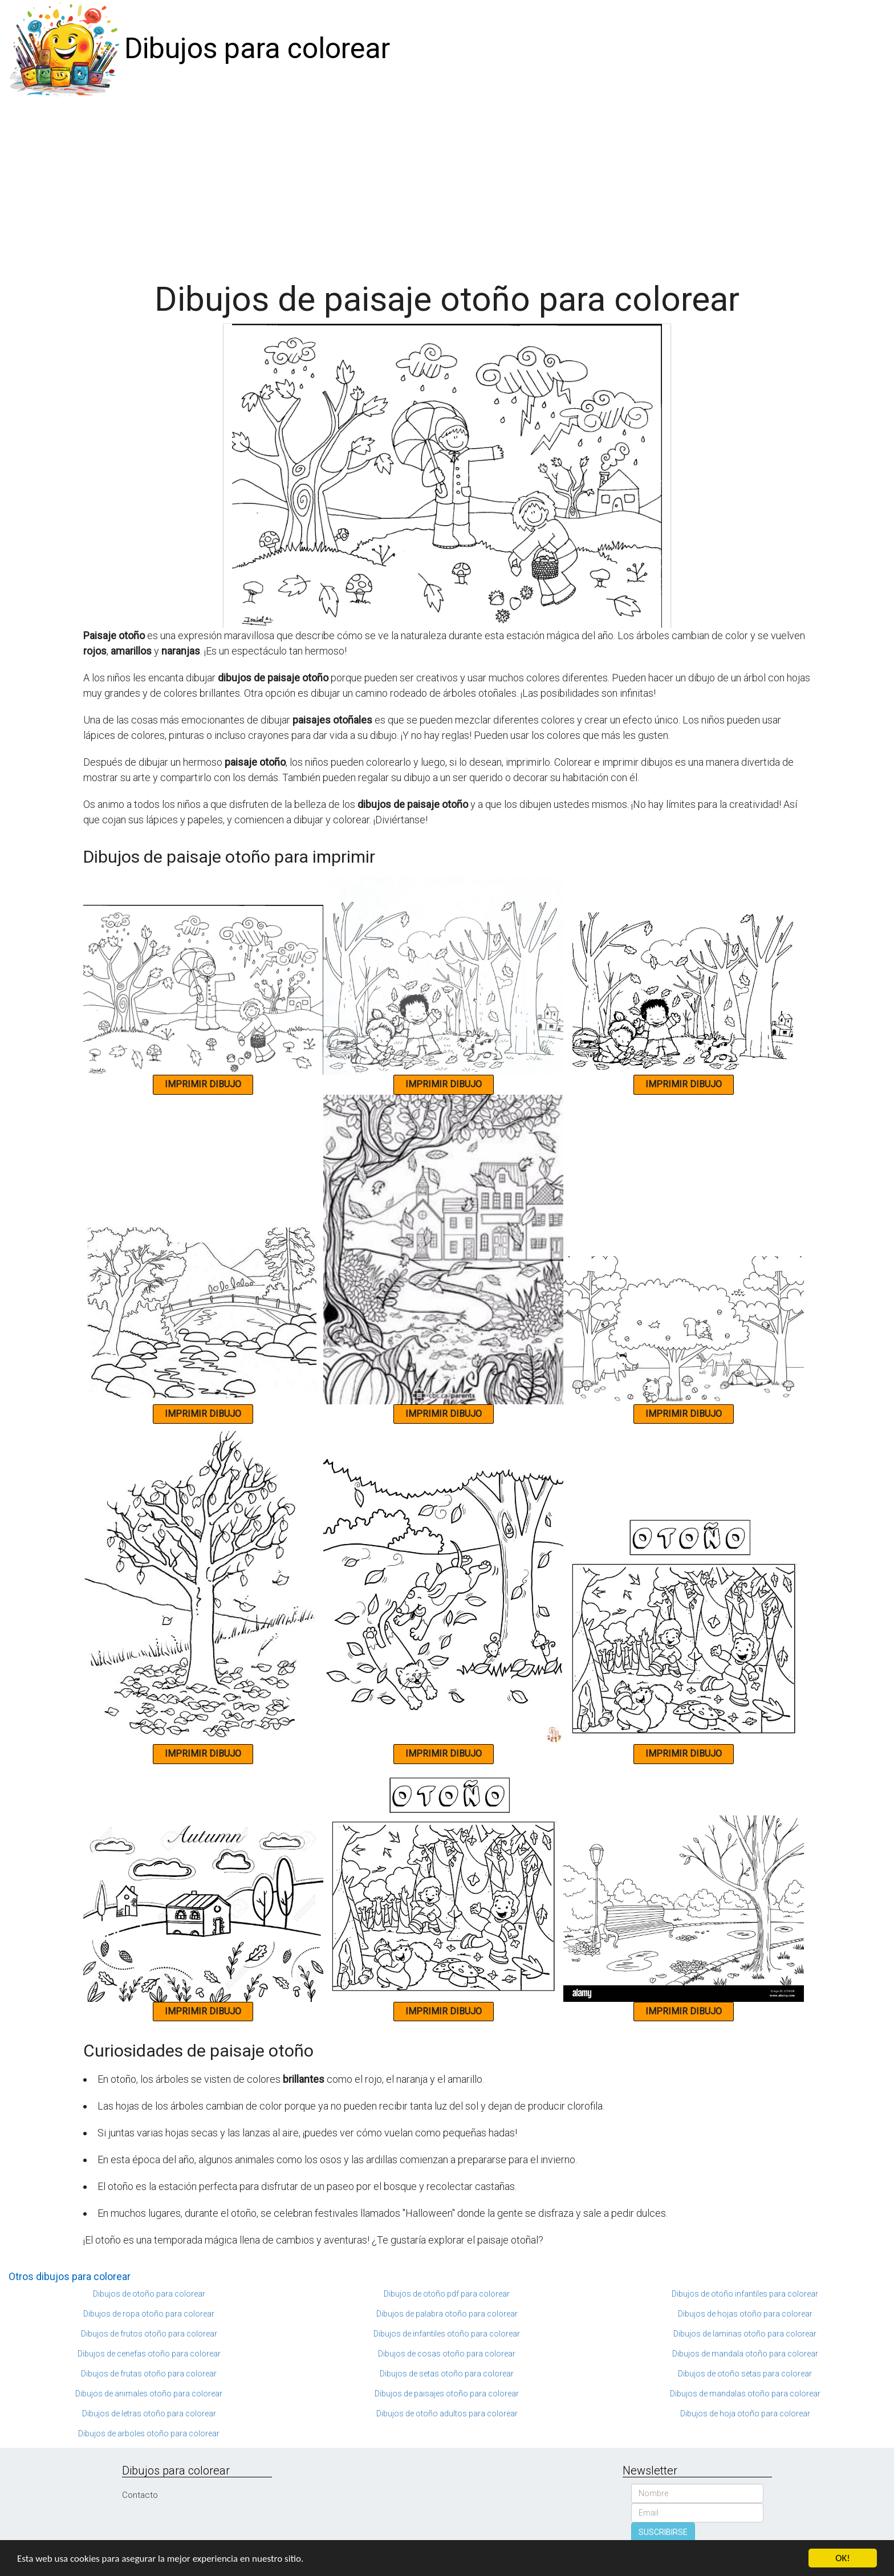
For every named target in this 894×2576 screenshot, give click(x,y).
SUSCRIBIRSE (663, 2532)
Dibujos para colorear (257, 48)
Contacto (140, 2495)
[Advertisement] (447, 183)
